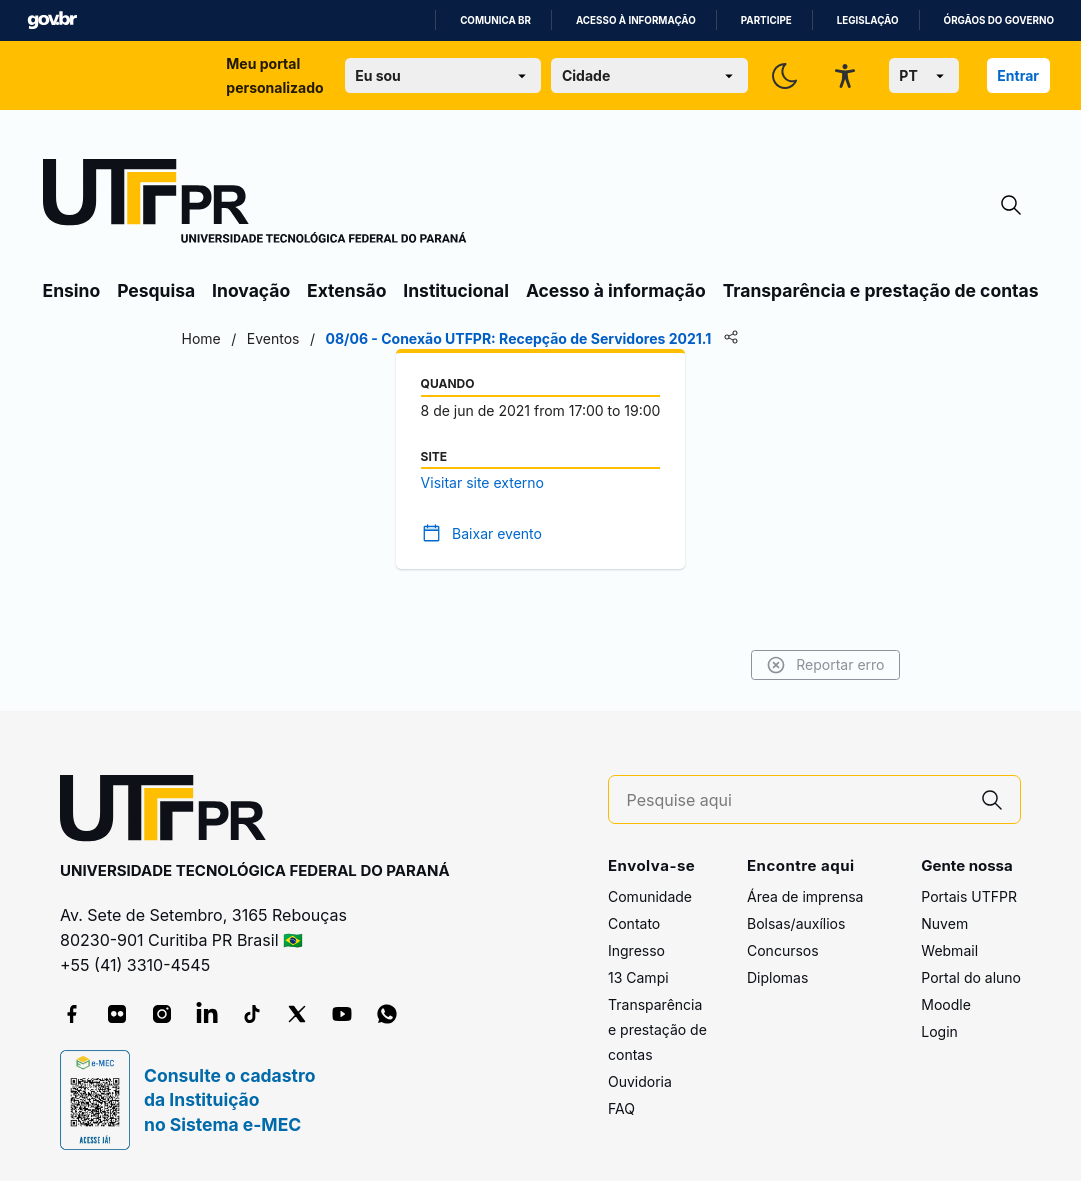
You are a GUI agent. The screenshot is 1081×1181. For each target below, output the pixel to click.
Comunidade (650, 896)
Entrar (1018, 75)
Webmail (949, 950)
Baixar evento (497, 533)
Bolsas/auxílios (796, 923)
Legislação (868, 20)
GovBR (52, 20)
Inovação (251, 290)
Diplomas (777, 977)
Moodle (946, 1004)
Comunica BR (495, 20)
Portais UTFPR (969, 896)
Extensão (346, 290)
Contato (634, 923)
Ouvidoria (640, 1081)
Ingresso (636, 950)
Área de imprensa (805, 896)
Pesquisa (156, 290)
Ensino (72, 290)
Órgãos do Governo (999, 20)
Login (939, 1031)
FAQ (621, 1108)
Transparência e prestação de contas (881, 290)
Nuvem (944, 923)
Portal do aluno (971, 977)
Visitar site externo (482, 482)
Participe (766, 20)
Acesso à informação (636, 20)
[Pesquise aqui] (796, 800)
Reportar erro (825, 665)
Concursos (783, 950)
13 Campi (638, 977)
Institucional (456, 290)
